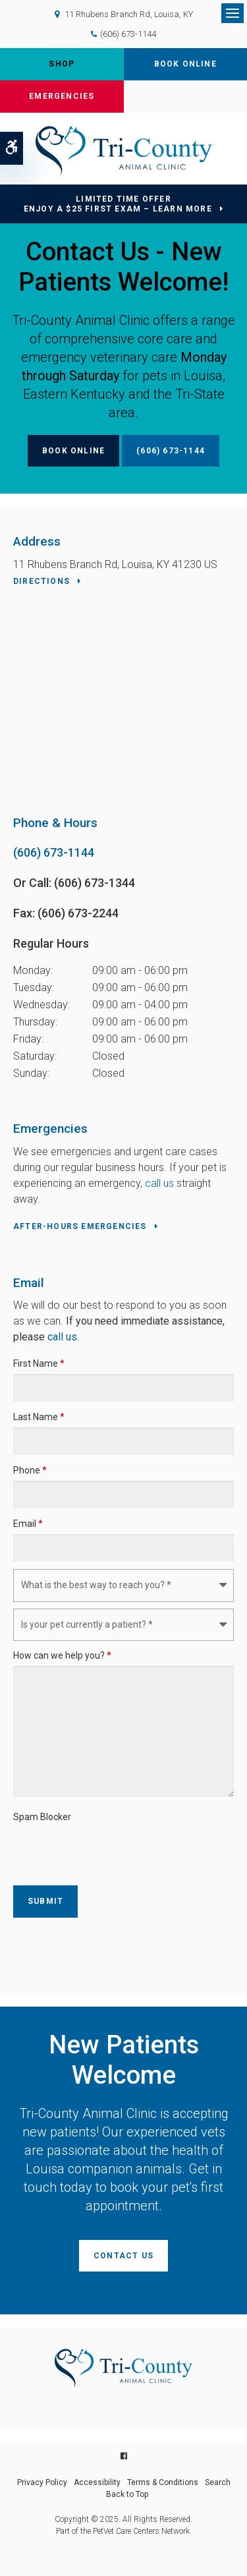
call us (159, 1183)
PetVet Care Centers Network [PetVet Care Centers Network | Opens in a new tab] (141, 2531)
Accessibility (97, 2482)
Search (218, 2482)
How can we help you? (62, 1655)
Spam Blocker (42, 1817)
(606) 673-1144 (128, 34)
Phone (30, 1470)
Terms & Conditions (162, 2482)
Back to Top (127, 2494)
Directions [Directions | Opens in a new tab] (41, 581)
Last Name (39, 1417)
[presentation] (90, 1847)
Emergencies (61, 96)
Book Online (185, 64)
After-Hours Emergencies (80, 1226)
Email (28, 1523)
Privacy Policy (42, 2482)
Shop (61, 64)
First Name (39, 1363)
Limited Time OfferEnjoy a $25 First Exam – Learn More (118, 204)
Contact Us (123, 2255)
